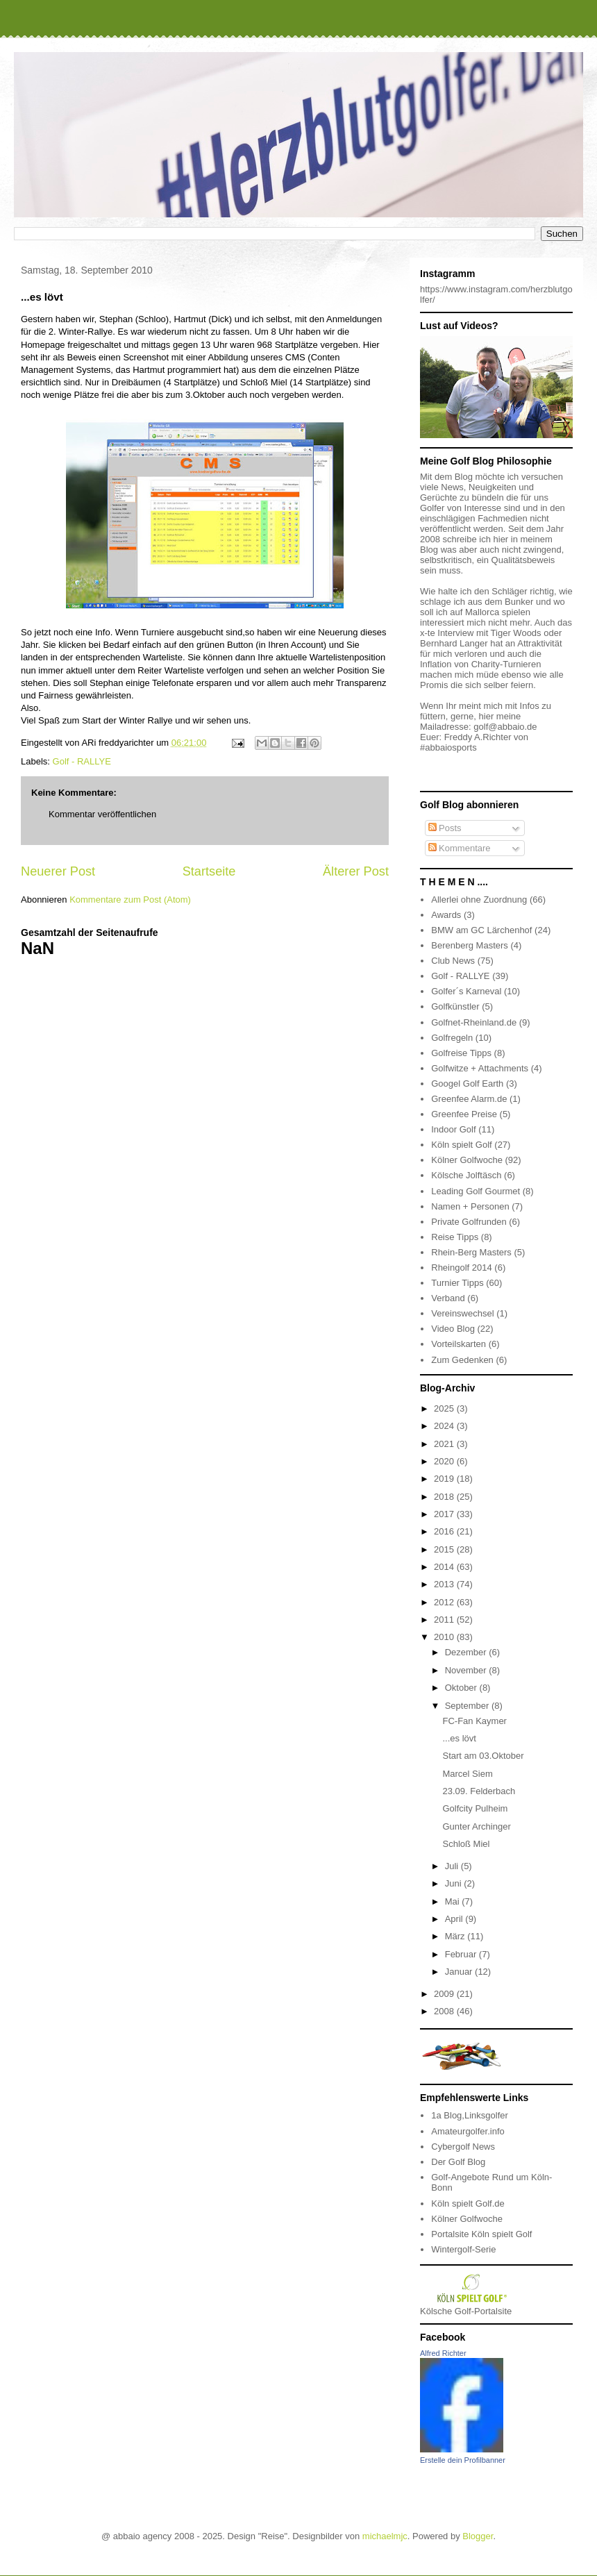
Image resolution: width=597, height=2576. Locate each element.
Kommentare (459, 848)
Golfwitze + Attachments (479, 1068)
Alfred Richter (443, 2353)
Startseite (209, 871)
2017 (445, 1514)
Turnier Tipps (457, 1283)
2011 (445, 1619)
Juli (453, 1866)
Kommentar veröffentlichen (102, 814)
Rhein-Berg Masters (471, 1252)
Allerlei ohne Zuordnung (479, 899)
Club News (453, 960)
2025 (445, 1408)
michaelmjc (384, 2536)
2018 (445, 1496)
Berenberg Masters (469, 945)
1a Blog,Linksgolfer (469, 2115)
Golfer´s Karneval (466, 991)
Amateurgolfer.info (468, 2131)
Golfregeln (452, 1037)
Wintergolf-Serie (463, 2249)
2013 (445, 1584)
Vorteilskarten (458, 1344)
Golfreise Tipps (461, 1053)
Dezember (467, 1652)
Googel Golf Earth (467, 1083)
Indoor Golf (453, 1129)
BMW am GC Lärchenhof (481, 930)
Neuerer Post (58, 871)
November (467, 1670)
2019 (445, 1478)
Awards (446, 915)
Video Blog (453, 1328)
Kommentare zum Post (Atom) (130, 899)
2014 (445, 1567)
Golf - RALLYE (82, 761)
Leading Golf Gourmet (475, 1191)
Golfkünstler (455, 1006)
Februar (462, 1954)
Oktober (462, 1687)
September (468, 1705)
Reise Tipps (454, 1237)
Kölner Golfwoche (467, 1160)
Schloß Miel (465, 1844)
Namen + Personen (470, 1206)
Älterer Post (356, 871)
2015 (445, 1549)
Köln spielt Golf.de (468, 2203)
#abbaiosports (448, 747)
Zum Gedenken (462, 1360)
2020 (445, 1461)
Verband (447, 1298)
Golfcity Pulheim (474, 1808)
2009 (445, 1994)
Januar (460, 1971)
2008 (445, 2011)
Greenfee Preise (464, 1114)
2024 (445, 1426)
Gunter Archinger (476, 1826)
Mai (453, 1901)
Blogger (477, 2536)
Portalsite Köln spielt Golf (481, 2234)
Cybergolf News (463, 2146)
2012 (445, 1602)
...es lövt (459, 1738)
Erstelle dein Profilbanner (462, 2460)
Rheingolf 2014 (461, 1267)
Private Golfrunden (468, 1221)
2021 (445, 1444)
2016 (445, 1531)
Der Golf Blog (458, 2162)
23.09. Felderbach (478, 1791)
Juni (454, 1883)
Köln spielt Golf (461, 1144)
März (456, 1936)
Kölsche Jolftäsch (466, 1175)
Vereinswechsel (462, 1313)
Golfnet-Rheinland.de (473, 1022)
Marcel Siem (467, 1773)
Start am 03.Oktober (482, 1755)
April (455, 1919)
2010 (445, 1637)
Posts (445, 828)
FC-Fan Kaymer (474, 1721)
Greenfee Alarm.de (469, 1099)
